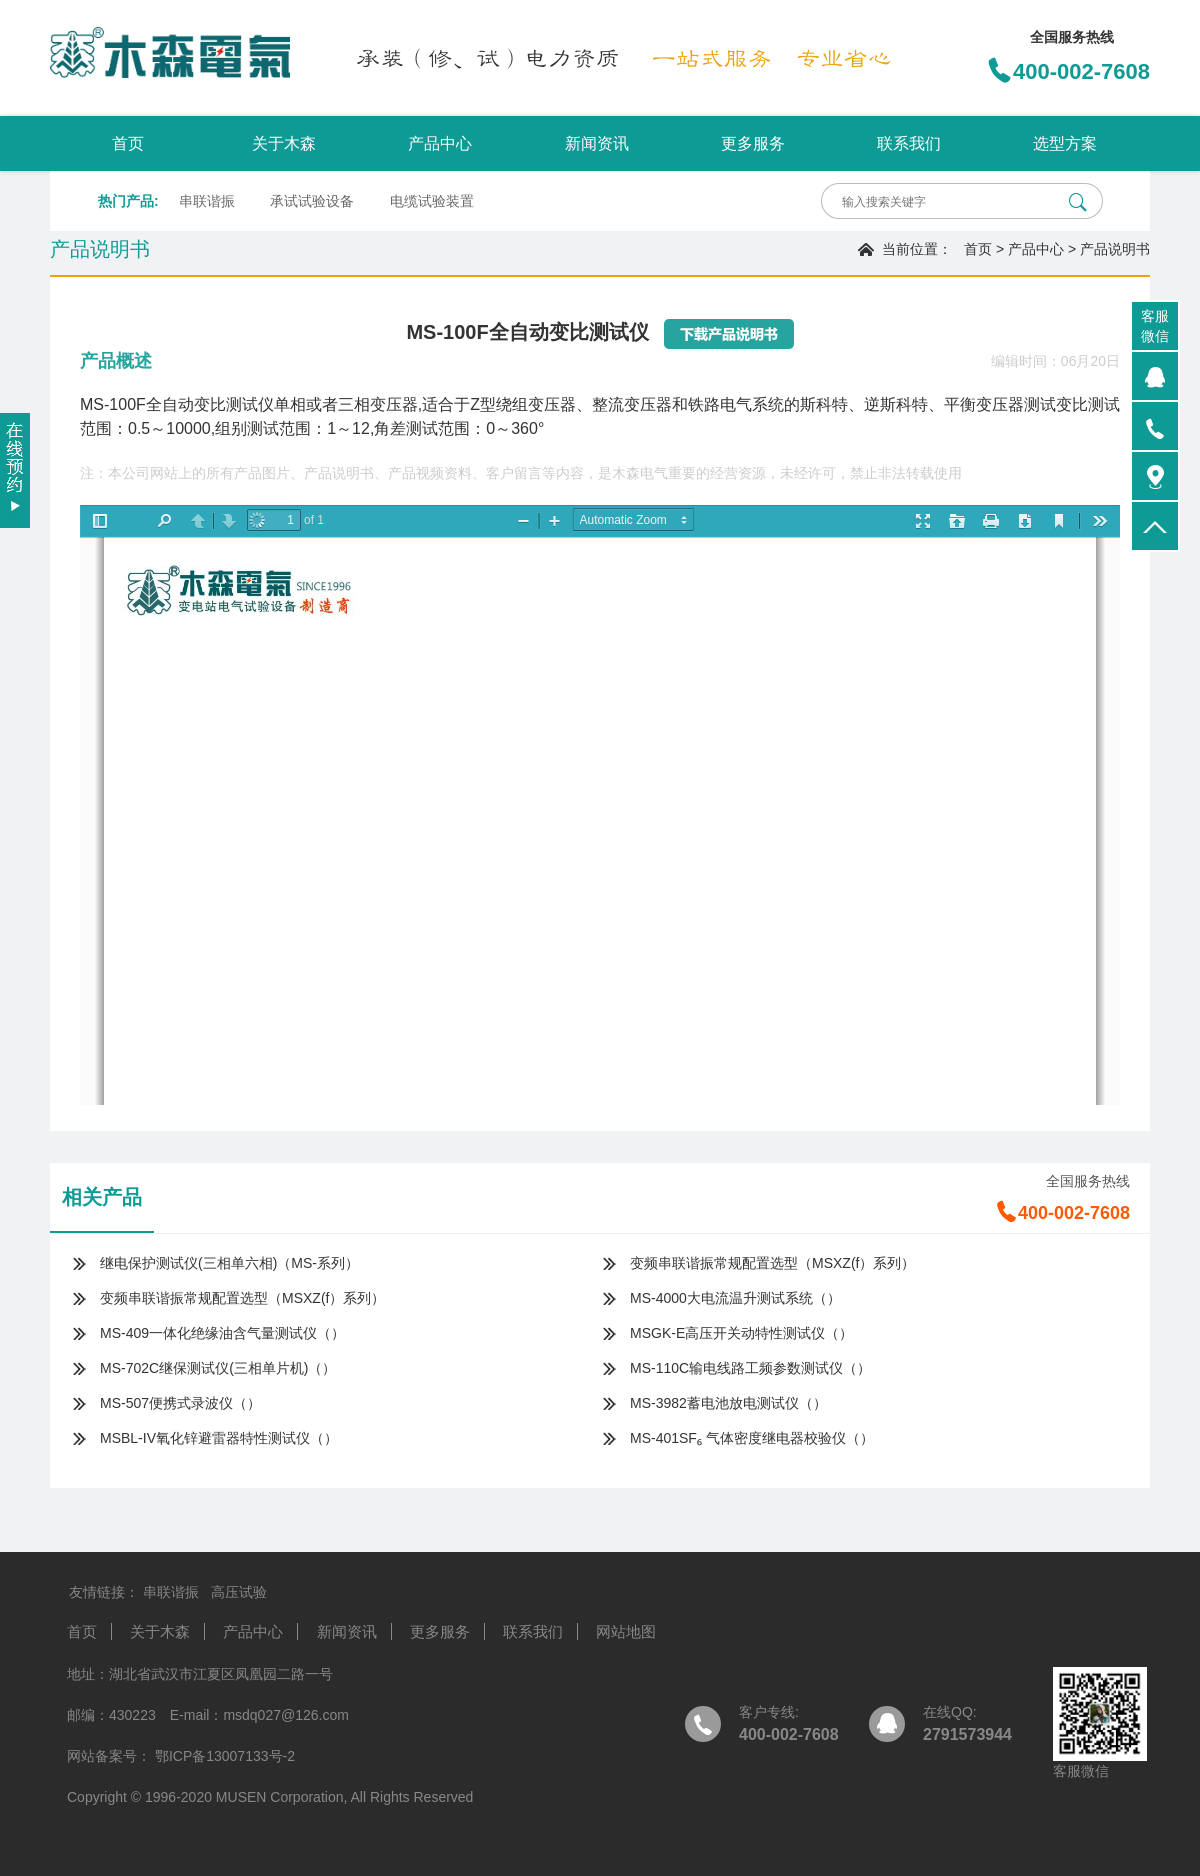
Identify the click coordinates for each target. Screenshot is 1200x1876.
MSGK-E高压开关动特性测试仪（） (741, 1333)
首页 (128, 143)
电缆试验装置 (432, 201)
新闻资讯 (597, 143)
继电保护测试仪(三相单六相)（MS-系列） (229, 1263)
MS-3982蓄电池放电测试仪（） (728, 1403)
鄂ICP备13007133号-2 (223, 1756)
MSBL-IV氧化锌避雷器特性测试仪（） (219, 1438)
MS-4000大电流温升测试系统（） (735, 1298)
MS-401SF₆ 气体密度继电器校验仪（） (752, 1438)
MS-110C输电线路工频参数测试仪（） (750, 1368)
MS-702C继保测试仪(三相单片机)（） (218, 1368)
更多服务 (753, 143)
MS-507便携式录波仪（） (180, 1403)
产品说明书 (1115, 249)
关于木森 (284, 143)
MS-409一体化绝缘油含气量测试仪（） (222, 1333)
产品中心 (440, 143)
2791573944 (967, 1734)
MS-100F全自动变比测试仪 (177, 404)
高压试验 (239, 1592)
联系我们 (909, 143)
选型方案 (1065, 143)
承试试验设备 (312, 201)
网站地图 (626, 1631)
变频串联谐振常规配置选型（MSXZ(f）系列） (772, 1263)
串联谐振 (207, 201)
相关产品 (102, 1197)
